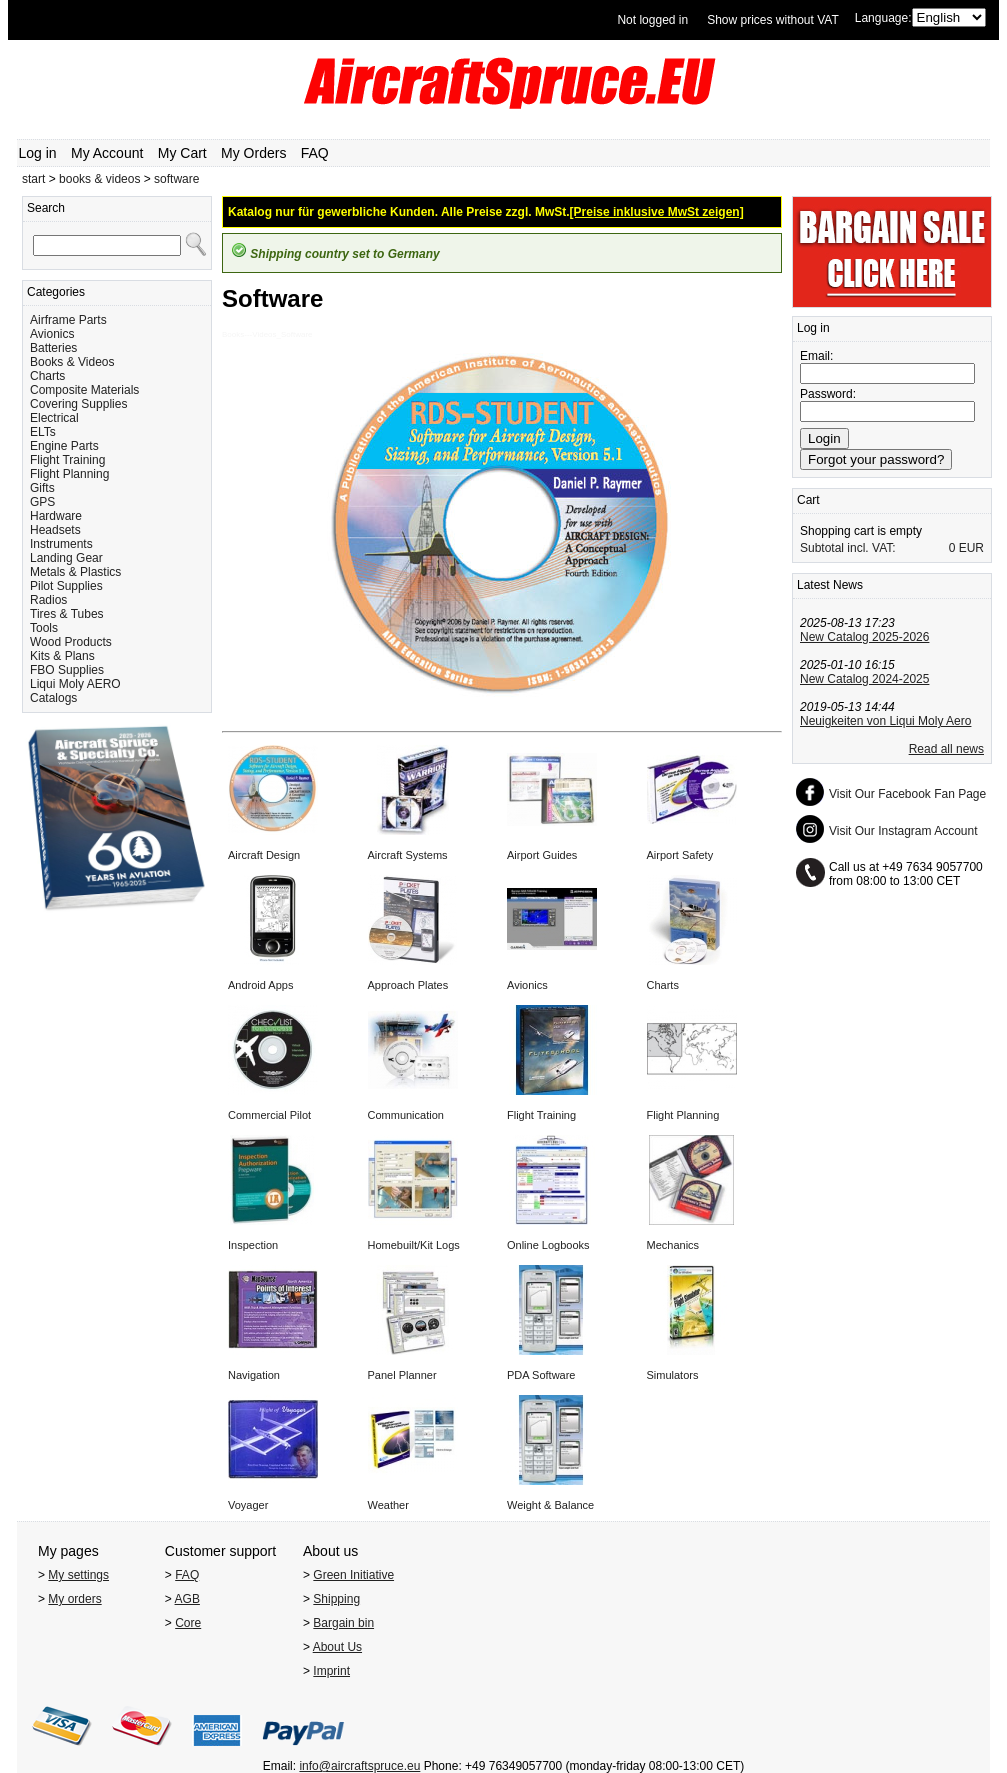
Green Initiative (353, 1575)
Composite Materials (84, 390)
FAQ (315, 153)
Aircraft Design (264, 855)
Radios (48, 600)
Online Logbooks (548, 1245)
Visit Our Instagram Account (903, 831)
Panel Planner (402, 1375)
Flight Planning (69, 474)
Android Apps (260, 985)
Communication (406, 1115)
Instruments (61, 544)
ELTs (43, 432)
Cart (808, 500)
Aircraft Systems (408, 855)
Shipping (336, 1599)
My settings (78, 1575)
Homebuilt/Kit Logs (414, 1245)
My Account (107, 153)
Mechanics (673, 1245)
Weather (388, 1505)
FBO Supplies (67, 670)
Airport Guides (542, 855)
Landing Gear (66, 558)
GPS (42, 502)
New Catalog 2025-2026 (864, 637)
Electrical (54, 418)
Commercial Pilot (269, 1115)
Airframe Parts (68, 320)
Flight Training (67, 460)
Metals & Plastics (75, 572)
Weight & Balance (550, 1505)
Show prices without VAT (773, 20)
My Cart (182, 153)
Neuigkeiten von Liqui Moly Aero (885, 721)
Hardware (56, 516)
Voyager (248, 1505)
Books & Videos (72, 362)
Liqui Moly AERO (75, 684)
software (176, 179)
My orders (74, 1599)
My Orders (253, 153)
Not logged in (652, 20)
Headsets (55, 530)
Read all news (946, 749)
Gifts (42, 488)
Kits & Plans (62, 656)
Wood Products (71, 642)
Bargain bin (343, 1623)
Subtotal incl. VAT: (848, 548)
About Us (337, 1647)
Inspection (253, 1245)
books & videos (99, 179)
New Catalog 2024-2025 (864, 679)
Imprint (331, 1671)
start (33, 179)
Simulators (673, 1375)
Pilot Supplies (66, 586)
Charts (47, 376)
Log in (38, 153)
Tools (44, 628)
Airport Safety (680, 855)
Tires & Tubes (67, 614)
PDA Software (541, 1375)
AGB (187, 1599)
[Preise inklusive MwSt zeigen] (657, 212)
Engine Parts (64, 446)
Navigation (254, 1375)
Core (188, 1623)
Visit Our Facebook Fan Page (907, 794)
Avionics (52, 334)
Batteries (53, 348)
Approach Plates (408, 985)
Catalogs (53, 698)
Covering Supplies (78, 404)
